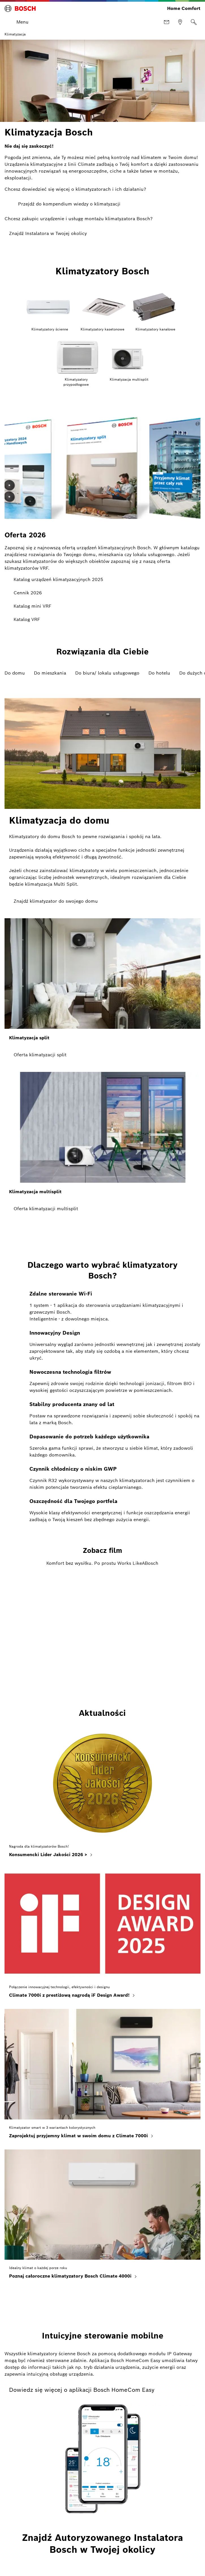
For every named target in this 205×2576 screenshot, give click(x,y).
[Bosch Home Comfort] (20, 8)
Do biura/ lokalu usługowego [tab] (107, 673)
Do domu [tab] (15, 673)
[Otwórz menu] (18, 22)
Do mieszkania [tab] (50, 673)
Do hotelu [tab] (159, 673)
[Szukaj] (193, 22)
